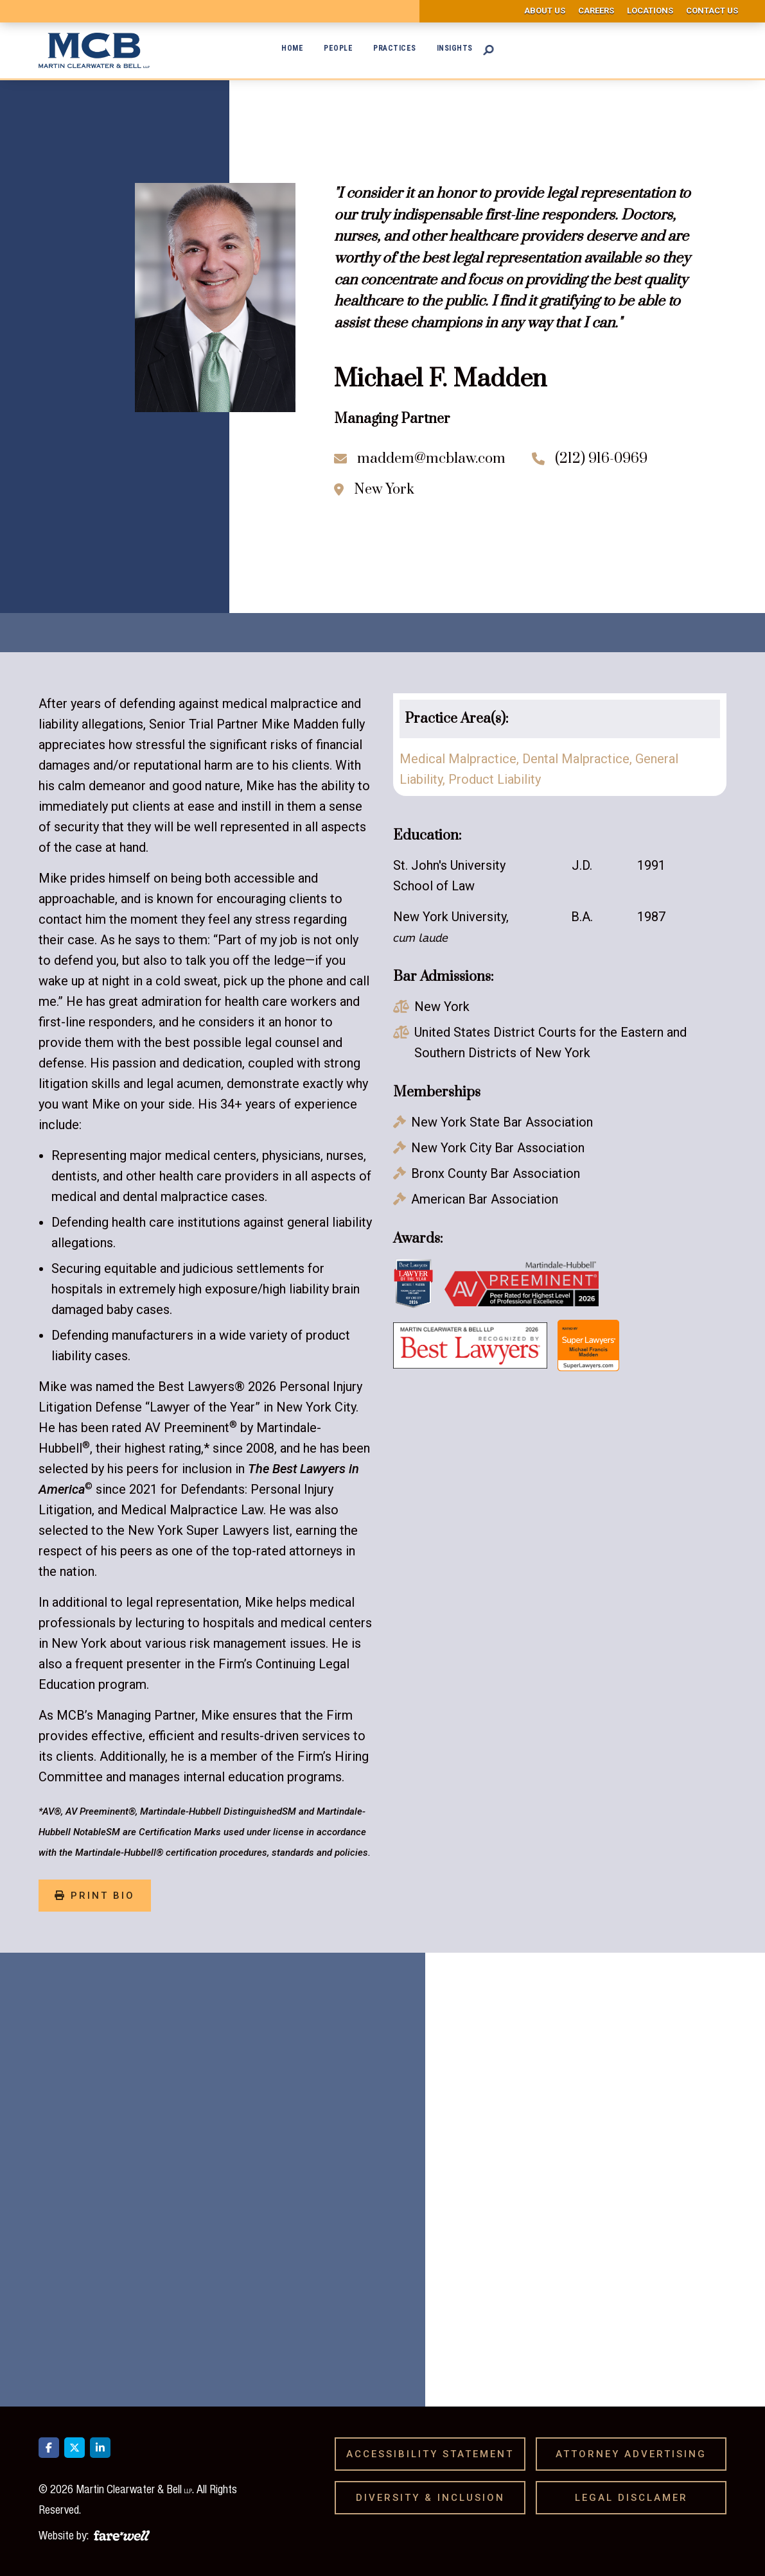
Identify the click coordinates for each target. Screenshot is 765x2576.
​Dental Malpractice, (578, 758)
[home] (94, 50)
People (338, 48)
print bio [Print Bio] (95, 1895)
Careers (596, 10)
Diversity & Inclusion (435, 2497)
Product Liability (494, 779)
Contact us (712, 10)
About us (544, 10)
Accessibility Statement (434, 2454)
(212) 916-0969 (601, 458)
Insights (455, 48)
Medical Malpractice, (461, 758)
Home (292, 48)
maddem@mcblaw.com (431, 458)
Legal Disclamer (636, 2497)
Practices (394, 48)
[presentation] (569, 2262)
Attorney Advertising (636, 2454)
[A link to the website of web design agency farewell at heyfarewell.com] (122, 2533)
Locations (650, 10)
